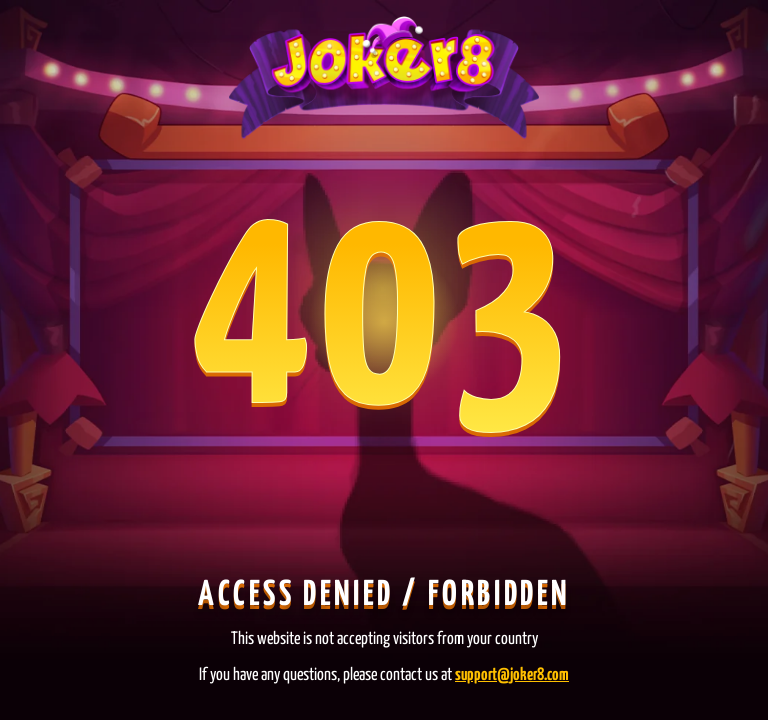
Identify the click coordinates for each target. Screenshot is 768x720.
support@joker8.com (512, 675)
